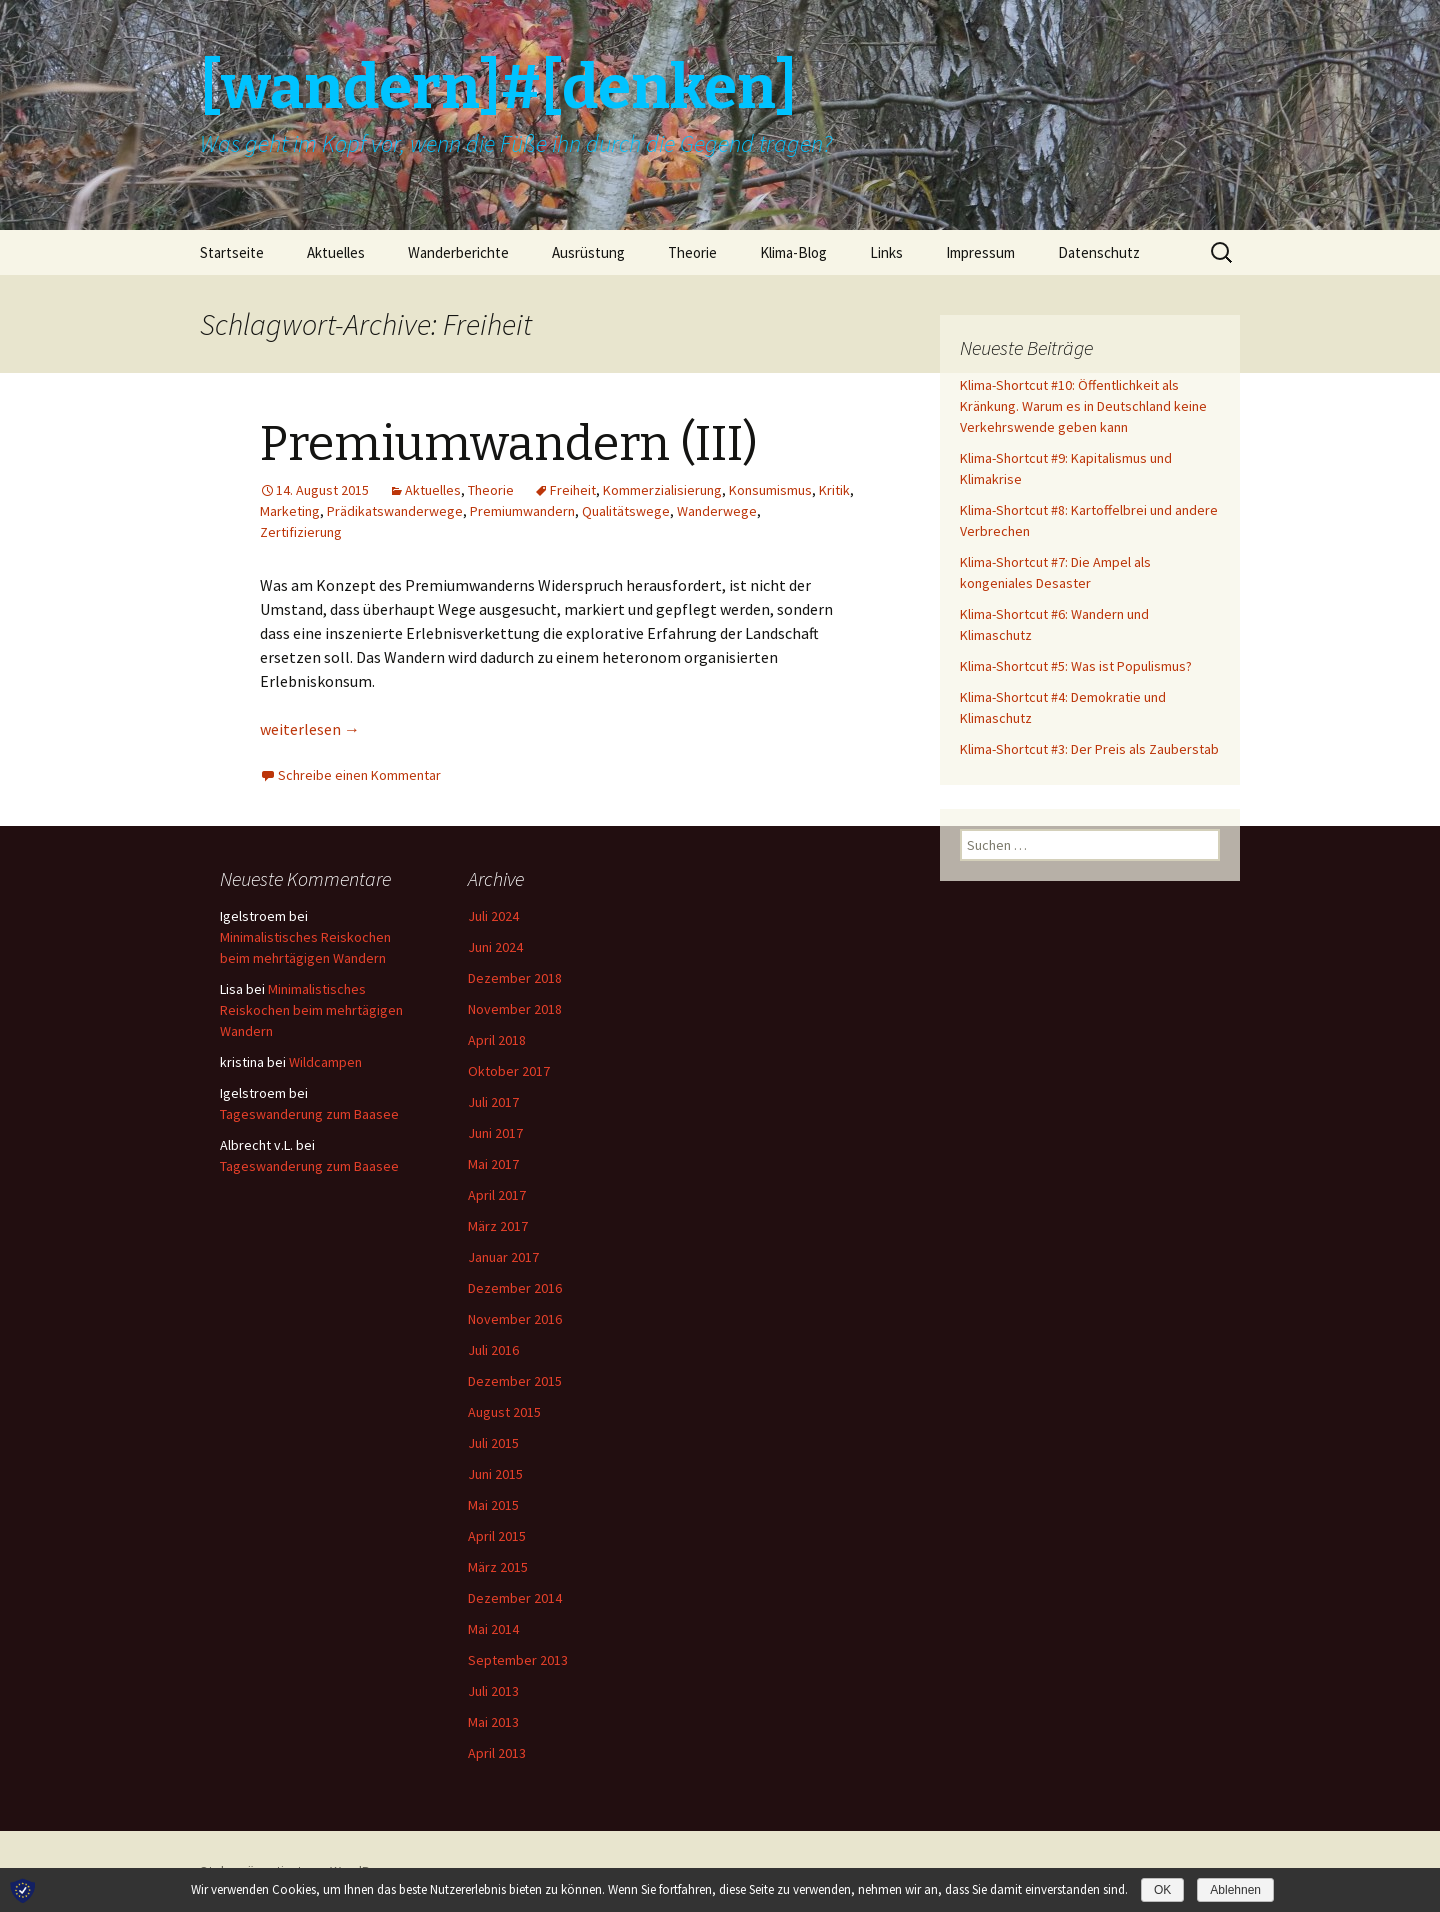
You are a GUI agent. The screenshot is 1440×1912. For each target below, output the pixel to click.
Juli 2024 (493, 916)
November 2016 (515, 1319)
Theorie (692, 252)
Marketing (290, 511)
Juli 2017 (493, 1102)
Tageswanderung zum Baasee (309, 1114)
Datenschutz (1099, 252)
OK (1162, 1890)
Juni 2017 (495, 1133)
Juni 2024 (495, 947)
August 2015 (504, 1412)
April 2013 (497, 1753)
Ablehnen (1235, 1890)
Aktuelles (336, 252)
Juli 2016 (493, 1350)
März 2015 (498, 1567)
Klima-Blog (793, 252)
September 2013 (518, 1660)
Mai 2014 (493, 1629)
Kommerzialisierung (662, 490)
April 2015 (497, 1536)
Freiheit (573, 490)
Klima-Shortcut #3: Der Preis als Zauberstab (1089, 749)
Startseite (232, 252)
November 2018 (515, 1009)
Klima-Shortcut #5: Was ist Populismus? (1076, 666)
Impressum (980, 252)
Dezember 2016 (515, 1288)
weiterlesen (310, 729)
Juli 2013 (493, 1691)
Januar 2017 (503, 1257)
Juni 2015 (495, 1474)
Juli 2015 (493, 1443)
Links (886, 252)
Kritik (834, 490)
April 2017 (497, 1195)
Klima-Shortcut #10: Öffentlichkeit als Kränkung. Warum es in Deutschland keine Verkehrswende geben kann (1083, 406)
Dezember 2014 (515, 1598)
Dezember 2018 (515, 978)
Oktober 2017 (509, 1071)
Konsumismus (770, 490)
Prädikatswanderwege (395, 511)
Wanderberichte (458, 252)
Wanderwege (717, 511)
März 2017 (498, 1226)
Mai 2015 (493, 1505)
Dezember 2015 (515, 1381)
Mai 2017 (493, 1164)
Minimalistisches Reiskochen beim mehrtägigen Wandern (311, 1010)
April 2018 (497, 1040)
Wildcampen (325, 1062)
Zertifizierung (301, 532)
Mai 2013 (493, 1722)
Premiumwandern (522, 511)
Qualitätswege (626, 511)
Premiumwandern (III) (509, 444)
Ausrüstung (588, 252)
